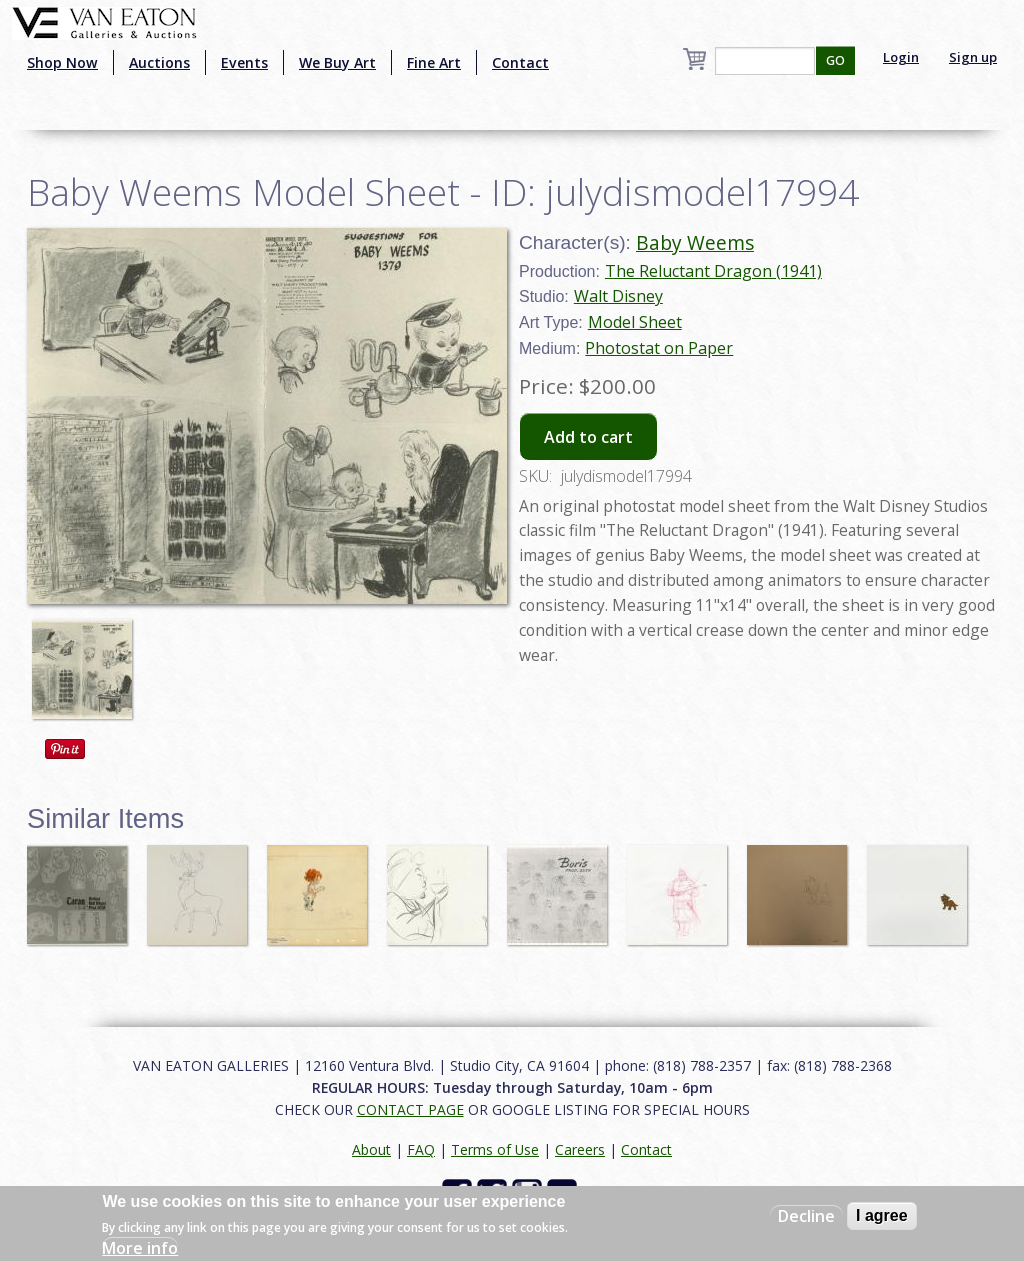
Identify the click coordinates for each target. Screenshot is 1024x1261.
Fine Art (434, 62)
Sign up (973, 57)
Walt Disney (618, 296)
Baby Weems (695, 242)
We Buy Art (337, 62)
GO (835, 60)
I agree (882, 1215)
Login (901, 57)
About (371, 1149)
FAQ (421, 1149)
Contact (520, 62)
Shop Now (62, 62)
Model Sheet (635, 322)
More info (140, 1248)
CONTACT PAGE (410, 1109)
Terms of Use (495, 1149)
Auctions (159, 62)
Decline (806, 1216)
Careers (580, 1149)
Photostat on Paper (659, 348)
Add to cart (588, 437)
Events (244, 62)
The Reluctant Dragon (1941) (713, 271)
